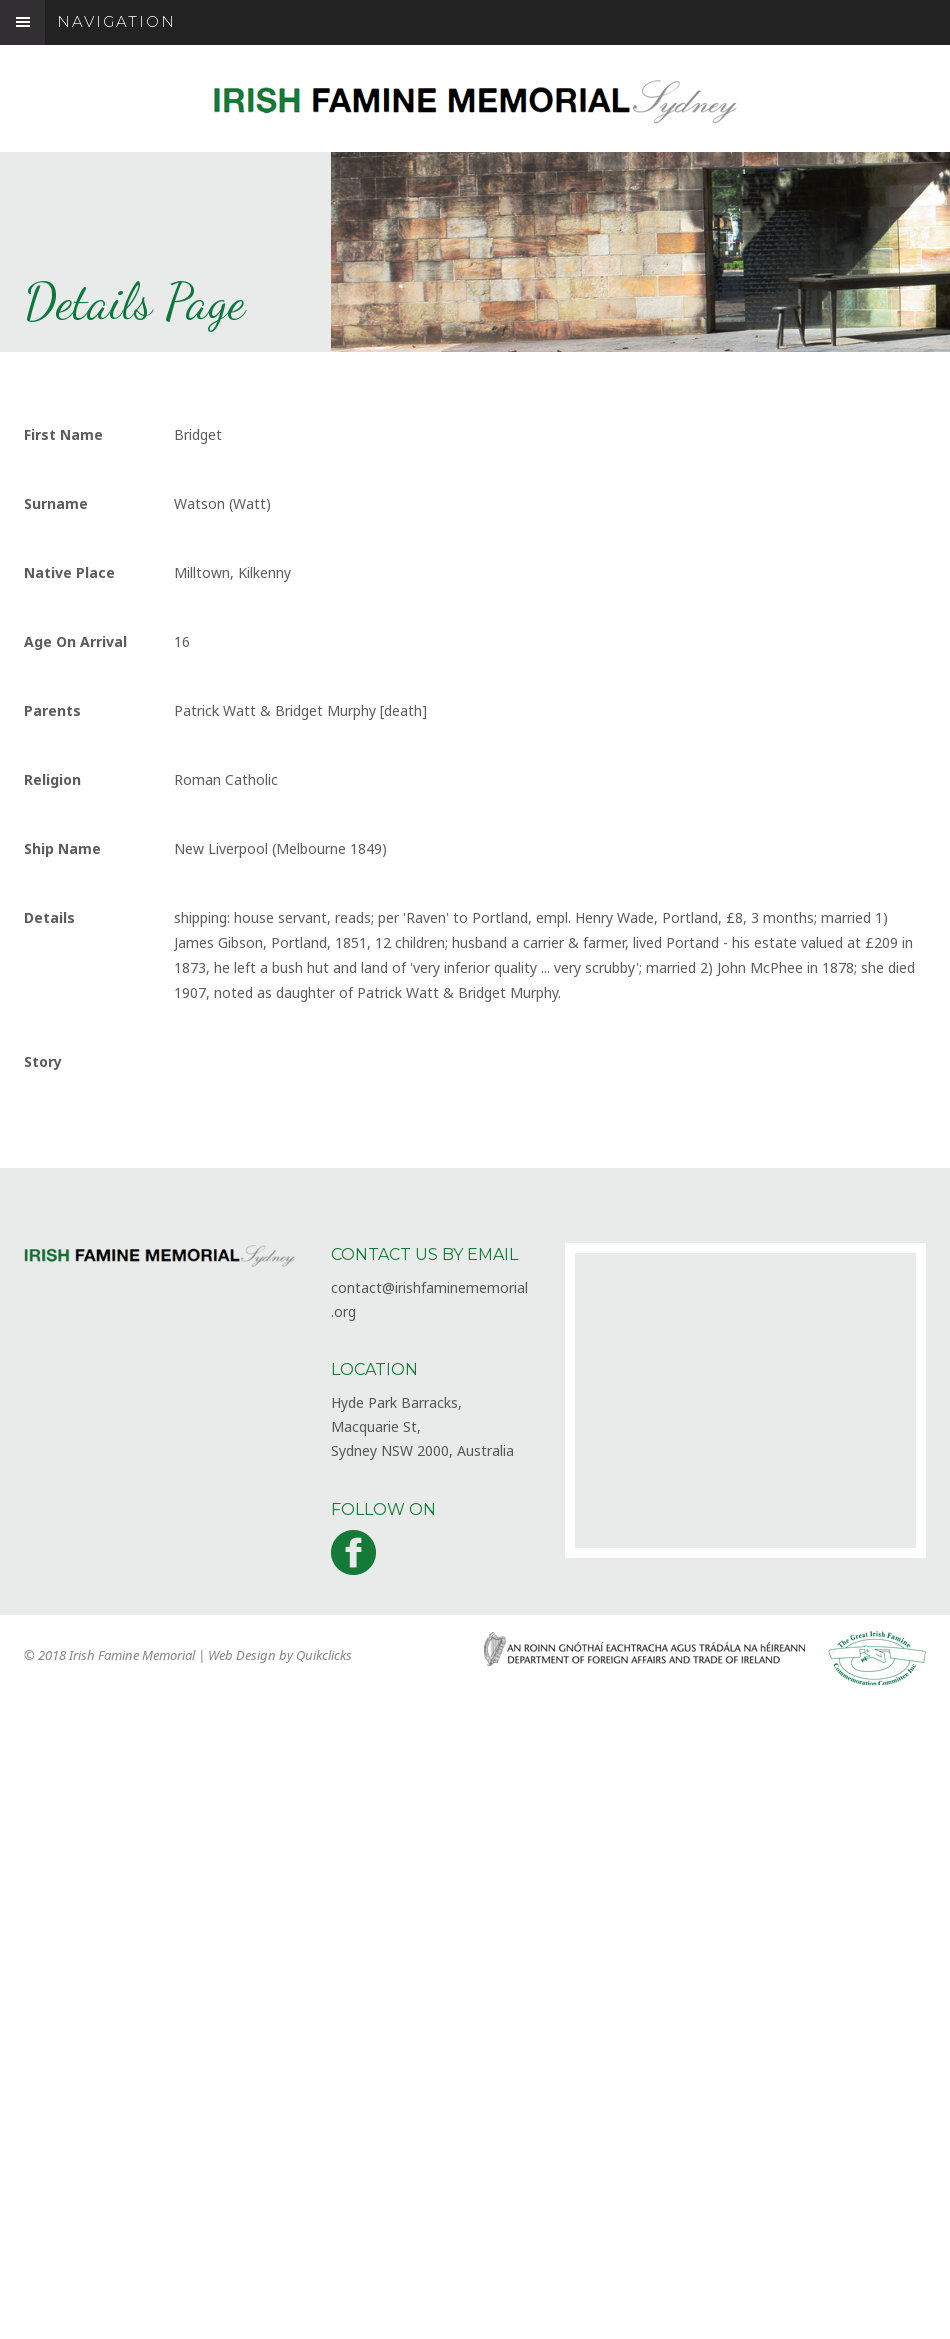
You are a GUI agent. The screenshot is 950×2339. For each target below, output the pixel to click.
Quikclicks (324, 1655)
